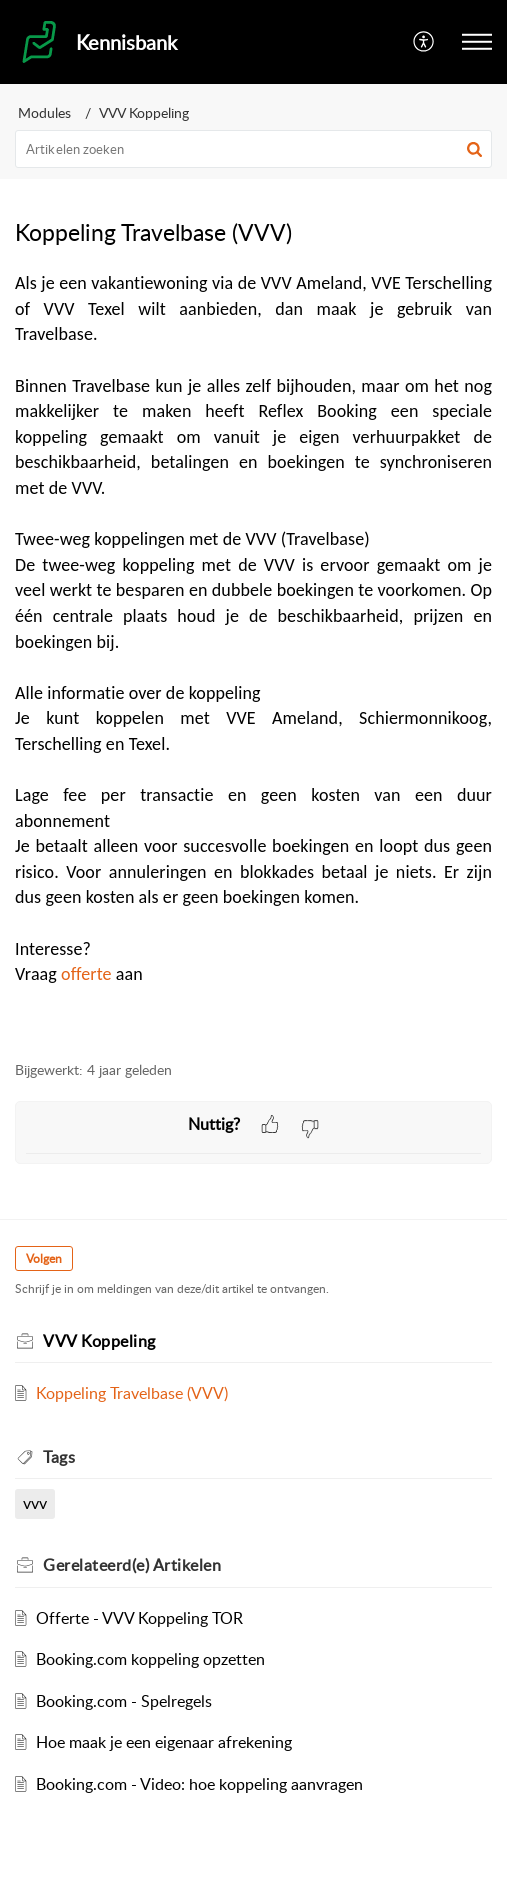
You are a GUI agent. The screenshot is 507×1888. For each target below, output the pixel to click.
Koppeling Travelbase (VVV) (132, 1393)
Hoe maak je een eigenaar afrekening (164, 1742)
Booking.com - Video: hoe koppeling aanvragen (199, 1784)
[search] (253, 149)
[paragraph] (253, 655)
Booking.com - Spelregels (124, 1701)
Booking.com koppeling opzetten (150, 1659)
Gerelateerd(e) (132, 1565)
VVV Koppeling (144, 112)
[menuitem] (424, 42)
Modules (44, 112)
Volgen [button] (44, 1258)
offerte (86, 974)
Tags (59, 1457)
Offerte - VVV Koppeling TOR (139, 1618)
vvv (35, 1503)
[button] (477, 42)
